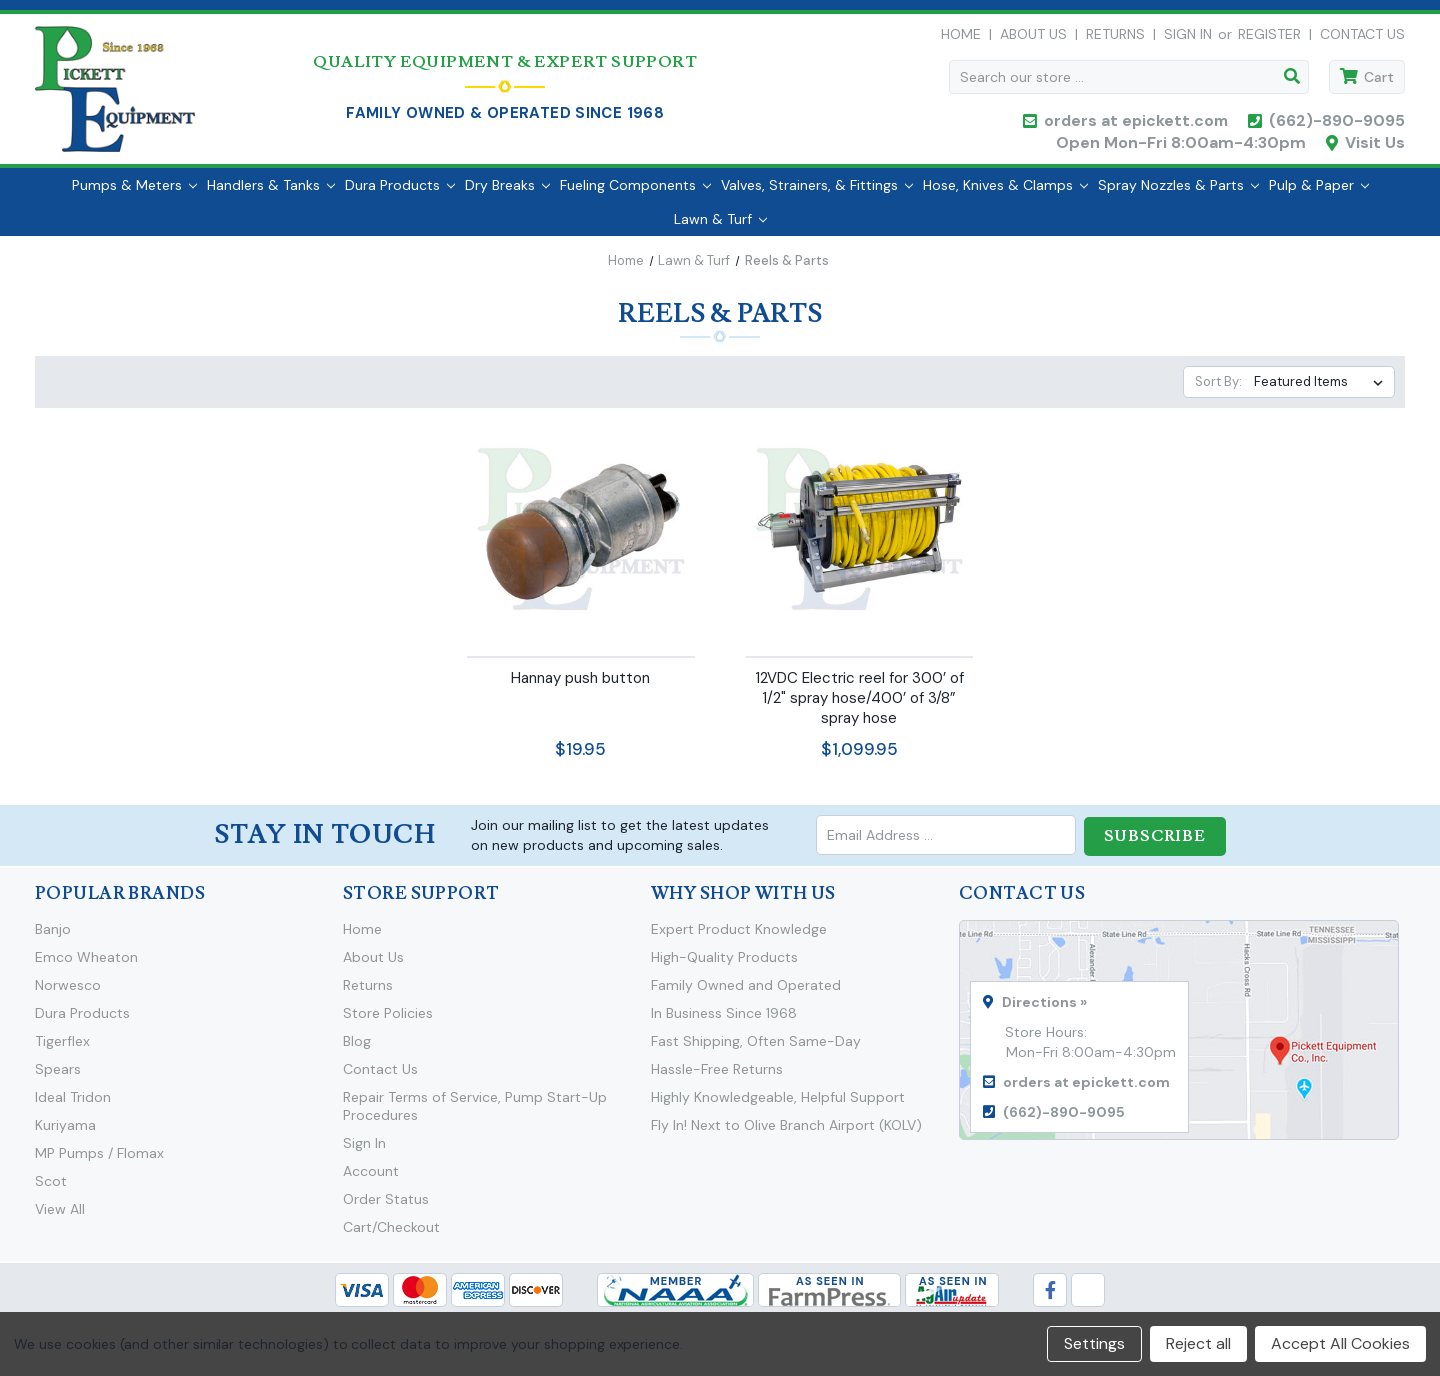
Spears (58, 1078)
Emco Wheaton (86, 966)
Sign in (1188, 39)
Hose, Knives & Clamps (1005, 195)
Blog (357, 1050)
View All (60, 1218)
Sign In (364, 1152)
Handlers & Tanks (271, 195)
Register (1269, 39)
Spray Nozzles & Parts (1178, 195)
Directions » (1044, 1011)
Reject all (1198, 1343)
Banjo (53, 938)
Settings (1094, 1343)
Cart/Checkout (391, 1236)
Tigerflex (62, 1050)
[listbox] (1322, 392)
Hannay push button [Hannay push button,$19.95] (580, 688)
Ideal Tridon (73, 1106)
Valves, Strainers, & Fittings (817, 195)
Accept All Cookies (1340, 1343)
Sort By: (1218, 391)
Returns (1115, 39)
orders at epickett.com (1134, 125)
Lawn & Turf (720, 229)
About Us (1033, 39)
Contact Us (1362, 39)
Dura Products (400, 195)
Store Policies (388, 1022)
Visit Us (1375, 147)
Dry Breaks (507, 195)
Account (371, 1180)
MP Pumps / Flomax (99, 1162)
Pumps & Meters (134, 195)
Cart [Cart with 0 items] (1379, 82)
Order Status (386, 1208)
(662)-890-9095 (1337, 125)
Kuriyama (65, 1134)
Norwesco (68, 994)
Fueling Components (635, 195)
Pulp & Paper (1319, 195)
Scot (51, 1190)
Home (961, 39)
